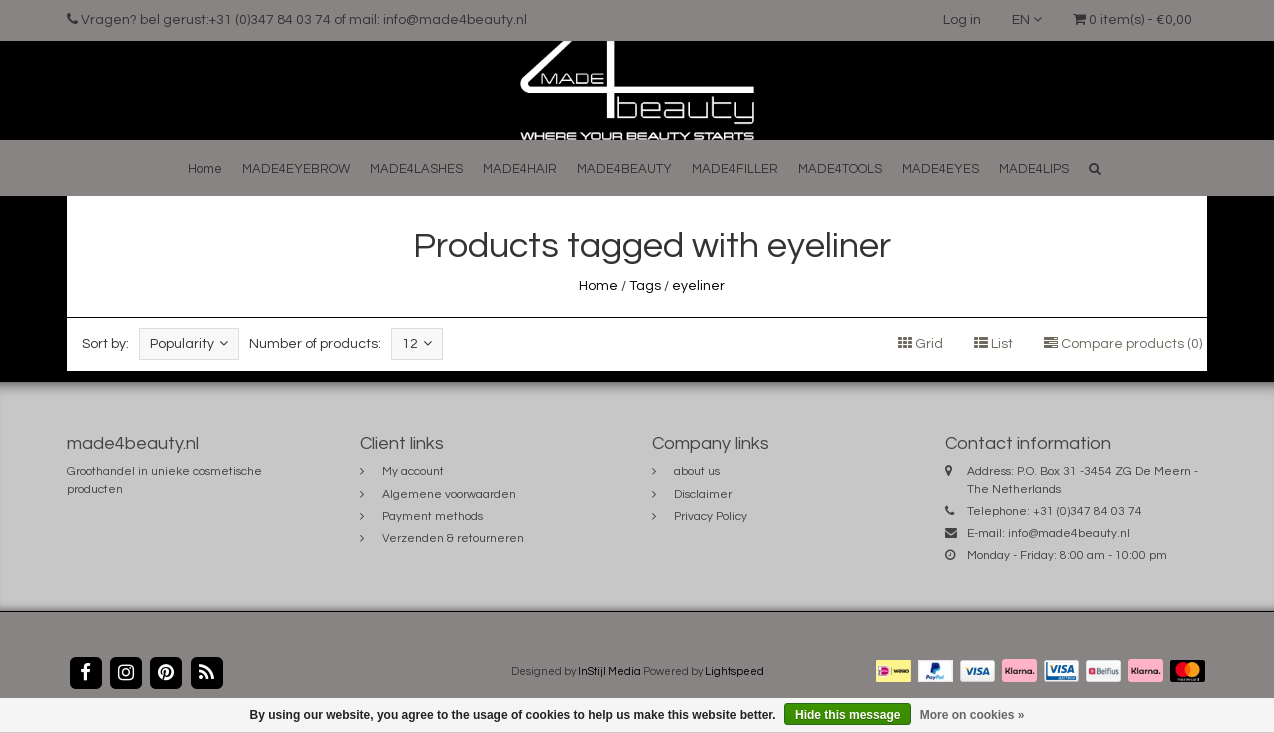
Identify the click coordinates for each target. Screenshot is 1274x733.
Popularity (189, 343)
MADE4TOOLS (840, 169)
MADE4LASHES (416, 169)
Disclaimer (703, 494)
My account (413, 471)
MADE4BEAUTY (624, 169)
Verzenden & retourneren (453, 538)
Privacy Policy (710, 516)
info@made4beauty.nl (1069, 533)
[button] (1095, 168)
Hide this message (847, 715)
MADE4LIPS (1034, 169)
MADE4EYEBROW (296, 169)
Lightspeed (734, 671)
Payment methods (432, 516)
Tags (645, 286)
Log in (962, 20)
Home (205, 169)
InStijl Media (609, 671)
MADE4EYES (940, 169)
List (993, 344)
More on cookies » (972, 715)
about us (697, 471)
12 (417, 343)
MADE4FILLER (735, 169)
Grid (920, 344)
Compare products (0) (1123, 344)
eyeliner (698, 286)
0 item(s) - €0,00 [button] (1132, 20)
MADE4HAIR (520, 169)
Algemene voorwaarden (449, 494)
